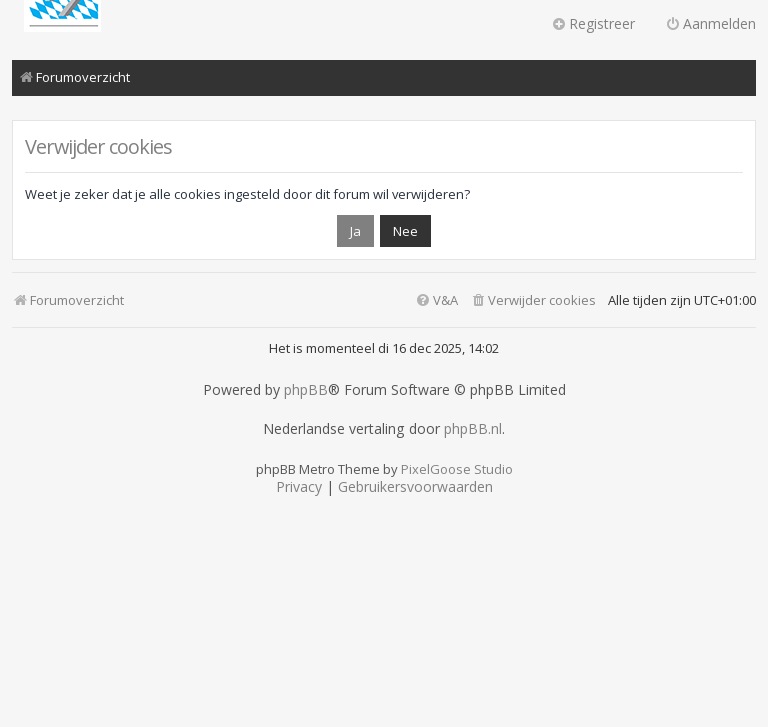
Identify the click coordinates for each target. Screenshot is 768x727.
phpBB (306, 390)
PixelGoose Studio (457, 469)
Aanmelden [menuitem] (710, 23)
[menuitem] (533, 300)
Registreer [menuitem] (593, 23)
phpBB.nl (473, 429)
